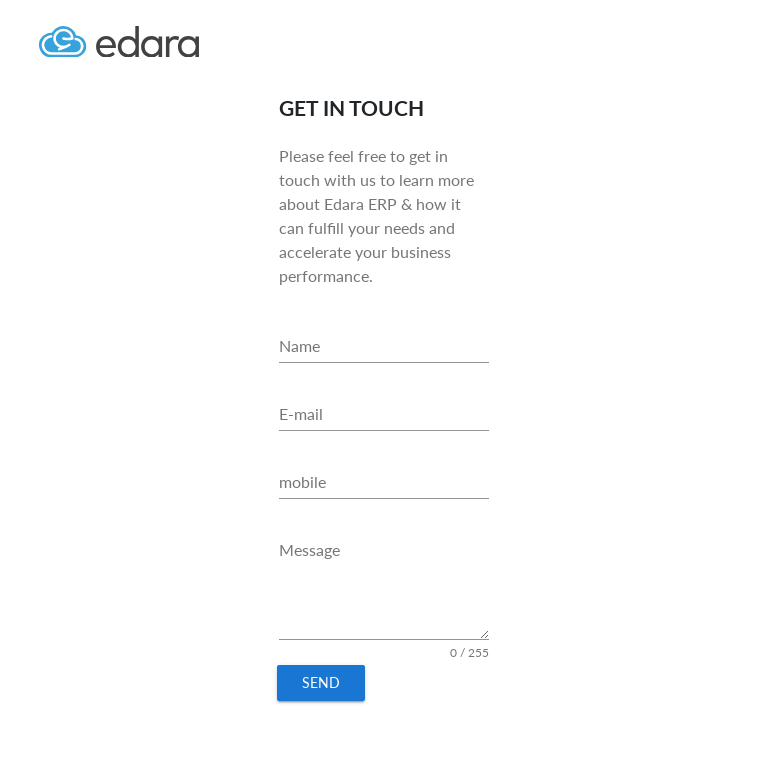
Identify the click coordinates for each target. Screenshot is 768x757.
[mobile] (384, 482)
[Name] (384, 346)
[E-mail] (384, 414)
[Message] (384, 586)
